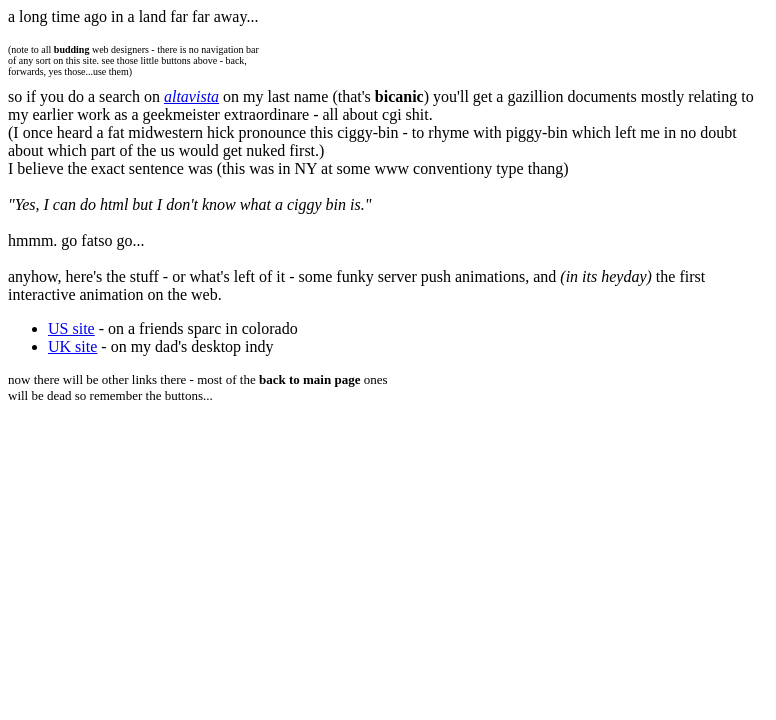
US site (71, 328)
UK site (72, 346)
